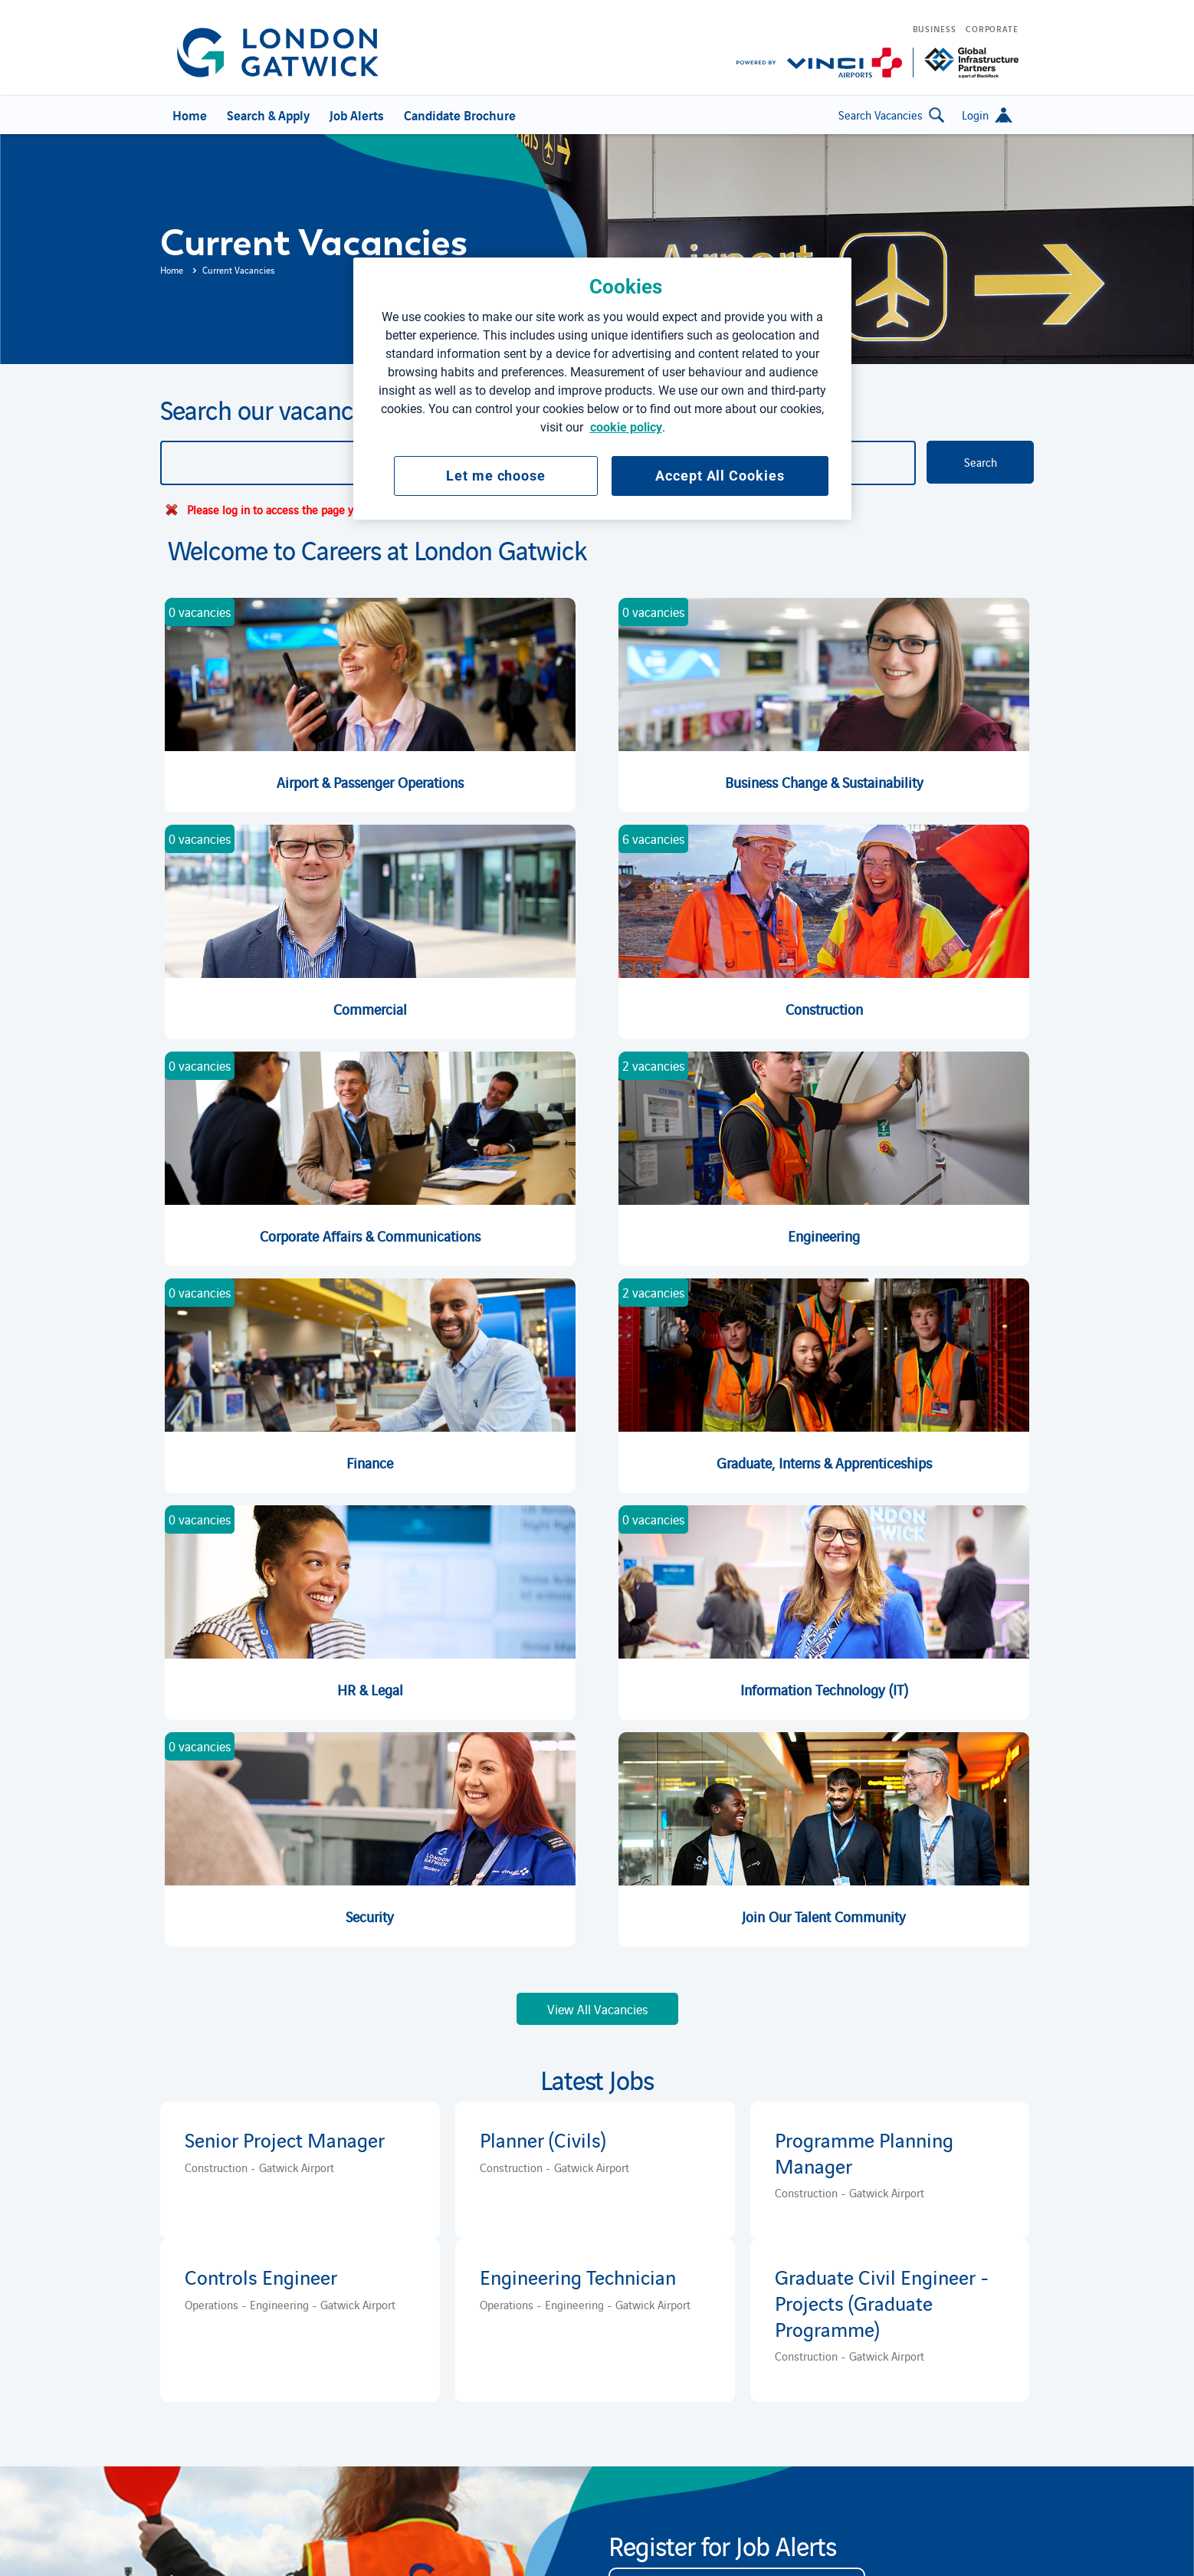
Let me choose (496, 476)
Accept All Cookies (719, 476)
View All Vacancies (597, 2009)
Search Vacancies (891, 115)
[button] (987, 115)
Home (171, 269)
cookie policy (626, 427)
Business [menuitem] (934, 28)
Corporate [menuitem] (992, 28)
